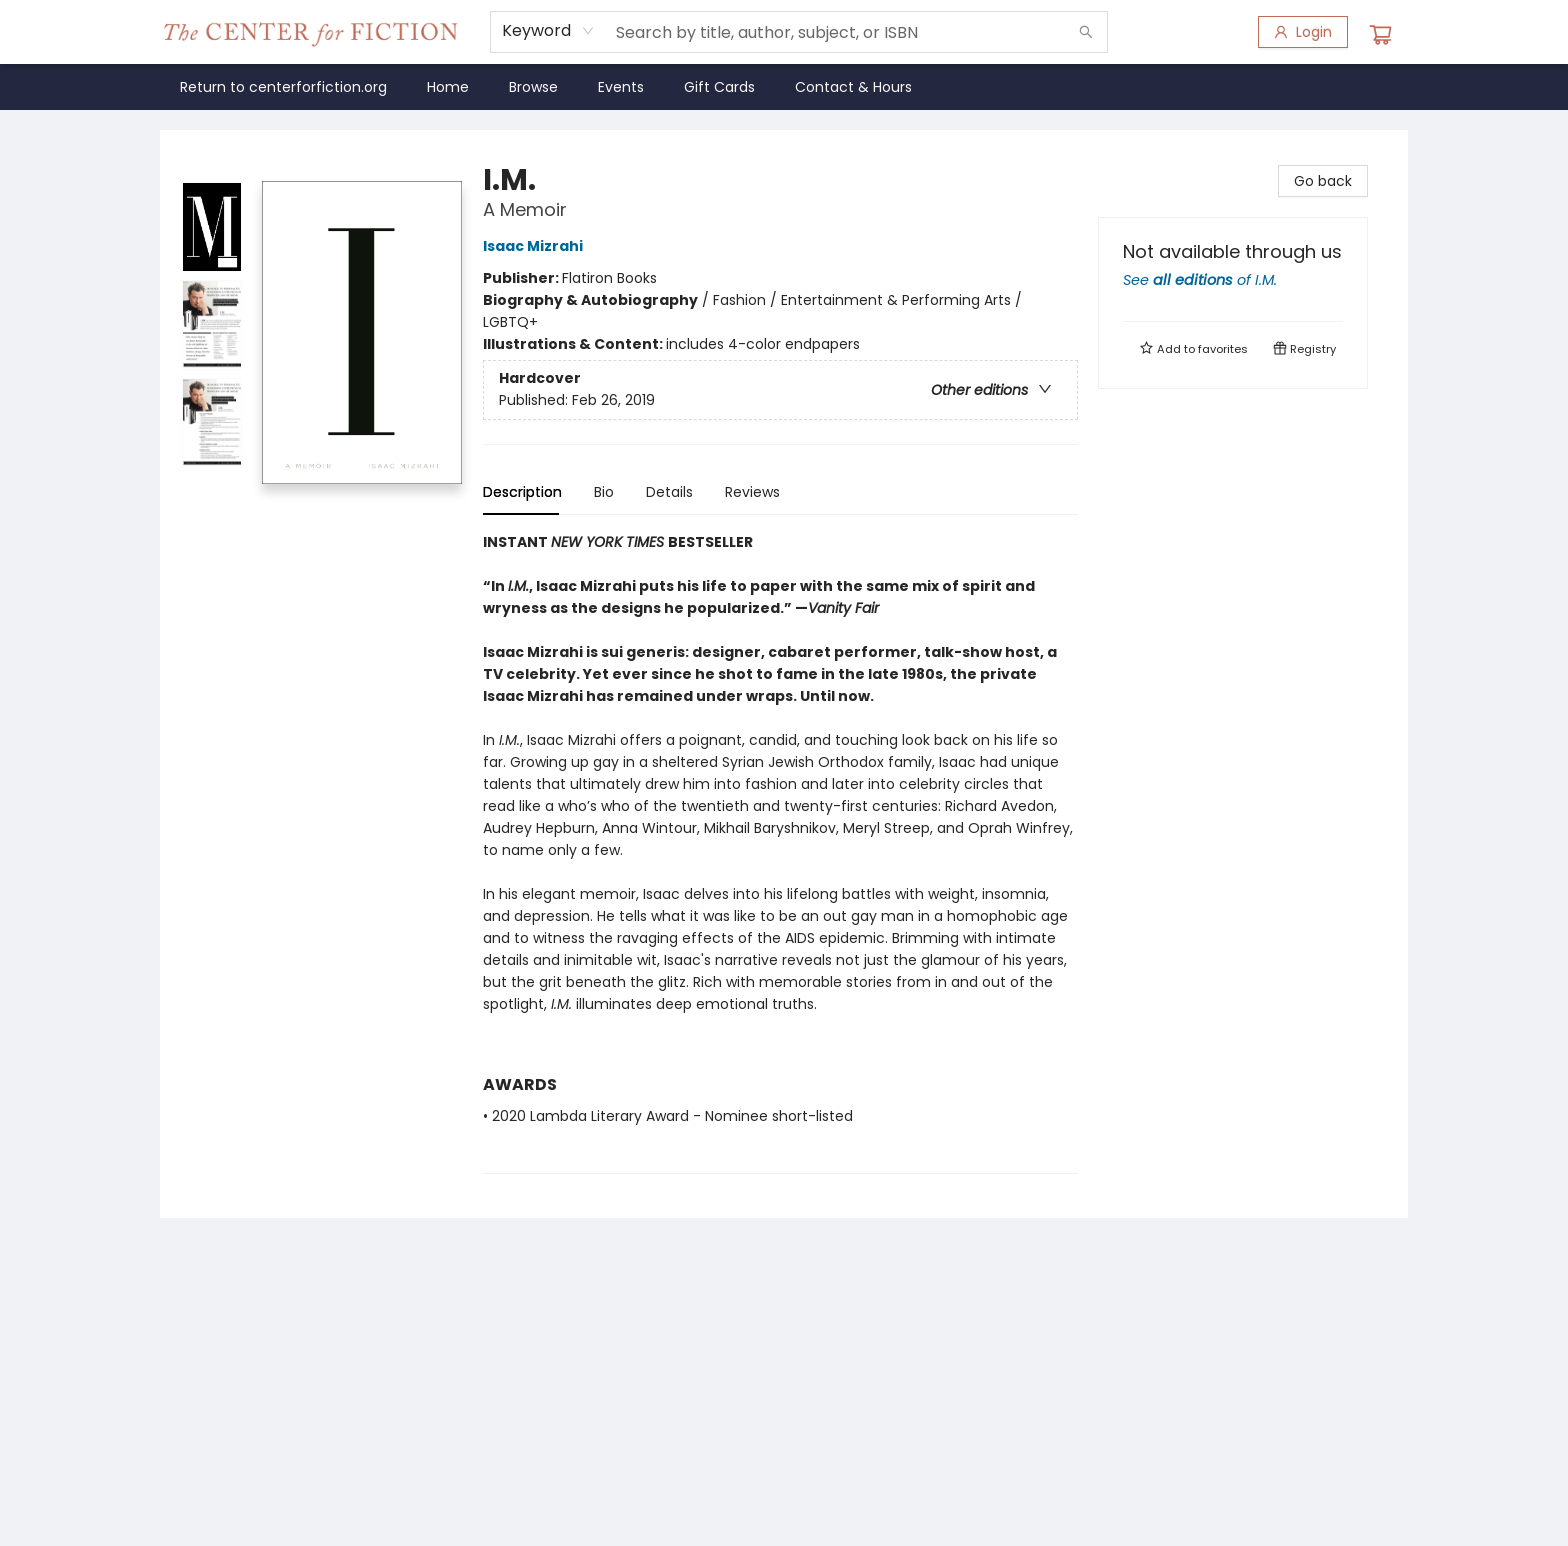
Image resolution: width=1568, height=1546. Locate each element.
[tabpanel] (780, 852)
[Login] (1303, 32)
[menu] (784, 87)
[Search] (1086, 32)
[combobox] (548, 31)
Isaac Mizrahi (536, 246)
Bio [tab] (604, 492)
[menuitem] (283, 87)
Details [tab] (669, 492)
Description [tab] (522, 492)
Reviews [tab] (752, 492)
